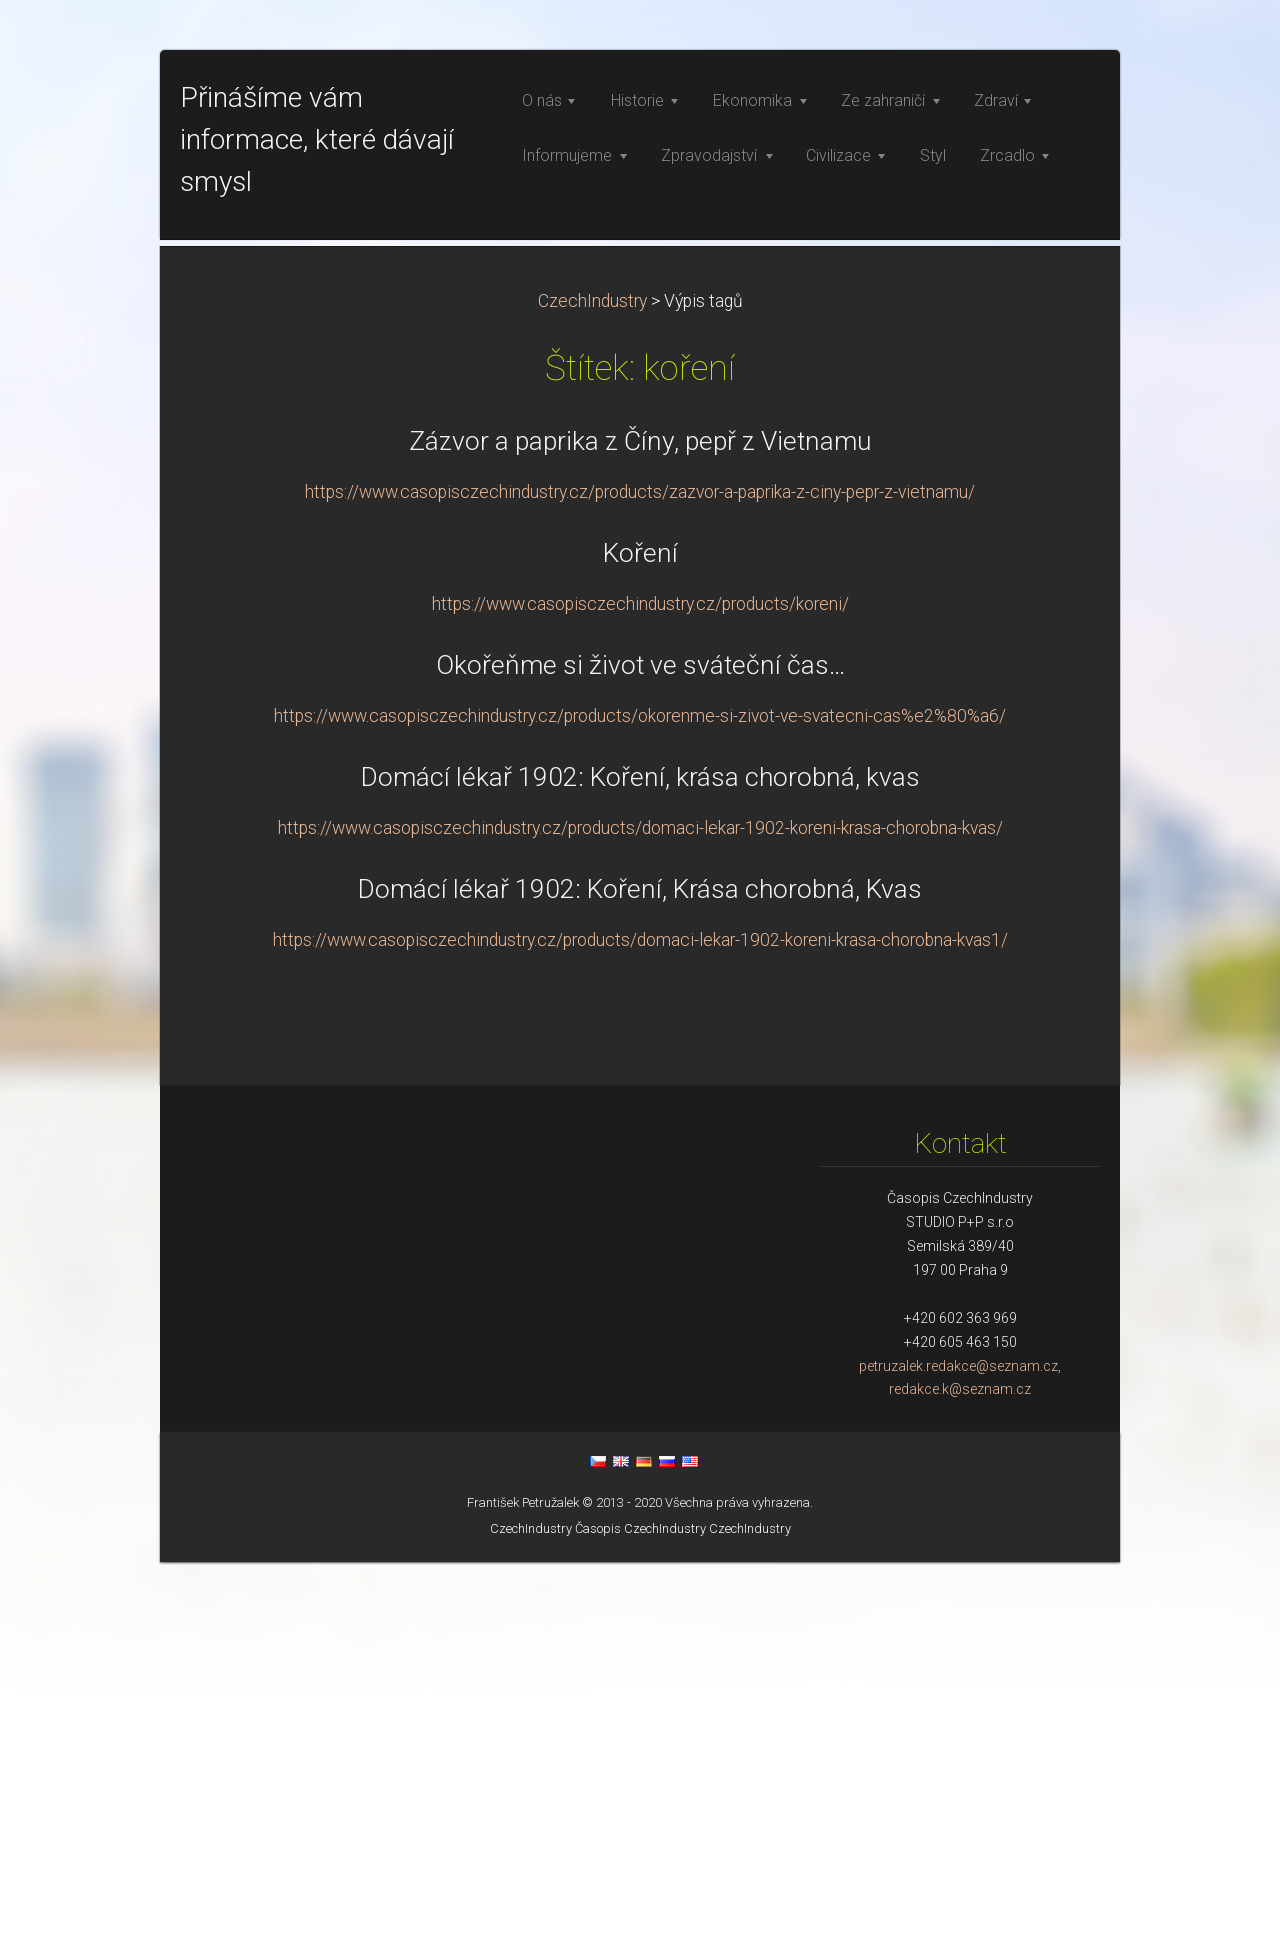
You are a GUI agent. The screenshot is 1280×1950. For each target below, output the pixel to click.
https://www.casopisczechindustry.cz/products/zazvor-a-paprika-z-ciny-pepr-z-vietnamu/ (640, 880)
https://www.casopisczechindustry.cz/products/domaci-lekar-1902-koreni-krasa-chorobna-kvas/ (640, 1216)
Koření (640, 941)
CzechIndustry (592, 689)
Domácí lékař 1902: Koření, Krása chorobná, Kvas (640, 1277)
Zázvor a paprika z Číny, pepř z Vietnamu (640, 829)
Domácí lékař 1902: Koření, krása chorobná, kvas (640, 1165)
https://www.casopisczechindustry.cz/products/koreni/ (640, 992)
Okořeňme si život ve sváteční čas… (640, 1053)
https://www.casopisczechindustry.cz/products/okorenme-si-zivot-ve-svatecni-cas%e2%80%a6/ (640, 1104)
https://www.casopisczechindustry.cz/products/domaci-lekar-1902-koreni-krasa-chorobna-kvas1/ (640, 1328)
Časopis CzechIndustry (640, 1916)
